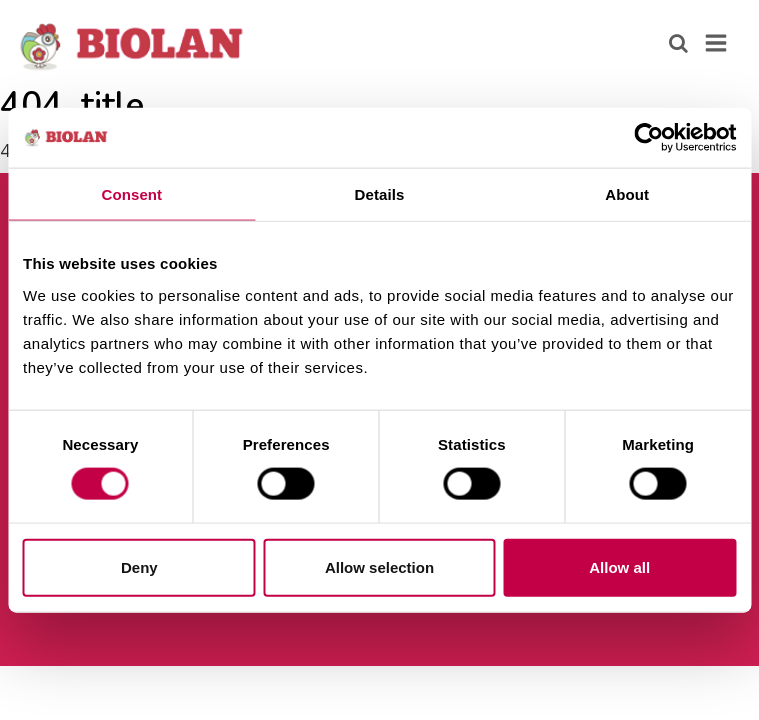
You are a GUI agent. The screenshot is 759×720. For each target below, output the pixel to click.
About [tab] (627, 194)
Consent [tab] (131, 194)
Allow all (619, 566)
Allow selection (379, 566)
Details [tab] (380, 194)
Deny (139, 566)
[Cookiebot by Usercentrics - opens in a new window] (648, 138)
